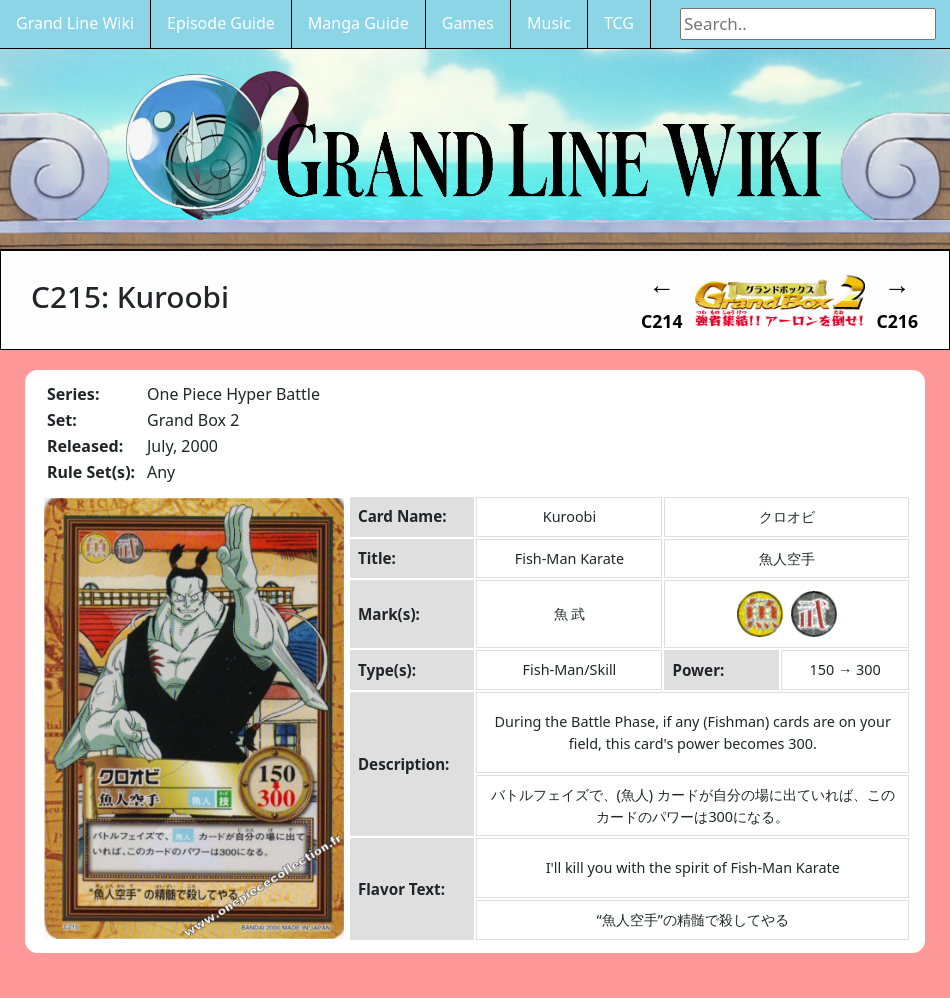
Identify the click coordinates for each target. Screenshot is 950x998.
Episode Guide (221, 23)
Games (468, 23)
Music (549, 23)
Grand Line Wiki (75, 23)
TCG (619, 23)
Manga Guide (358, 23)
